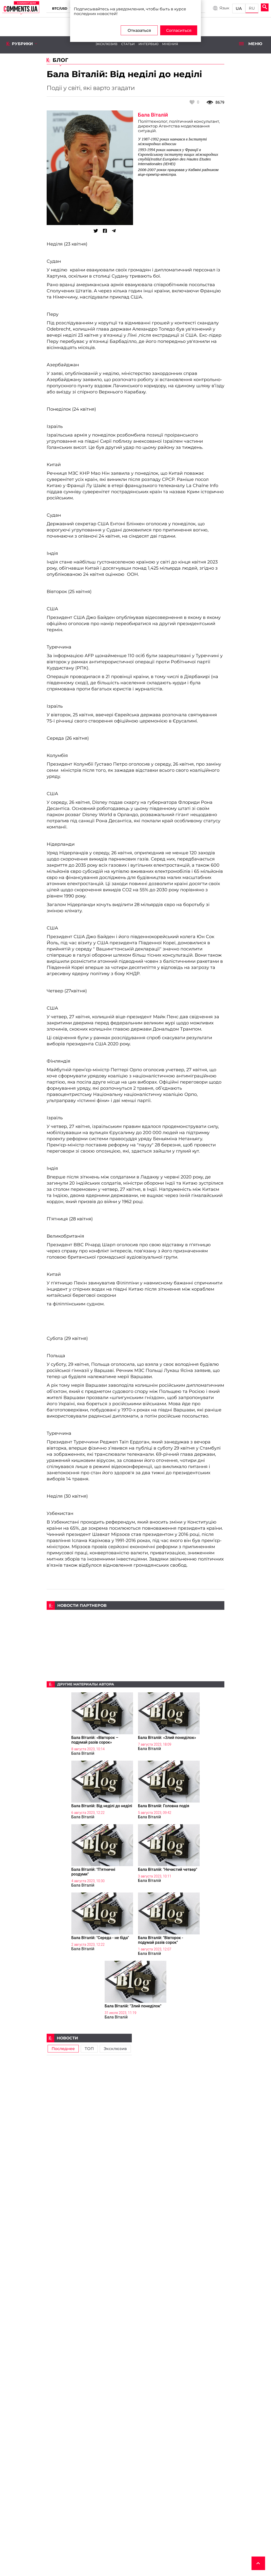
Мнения (170, 44)
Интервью (148, 44)
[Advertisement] (135, 1644)
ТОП (89, 2048)
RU (252, 8)
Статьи (128, 44)
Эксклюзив (106, 44)
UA (239, 8)
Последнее (63, 2048)
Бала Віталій (153, 115)
